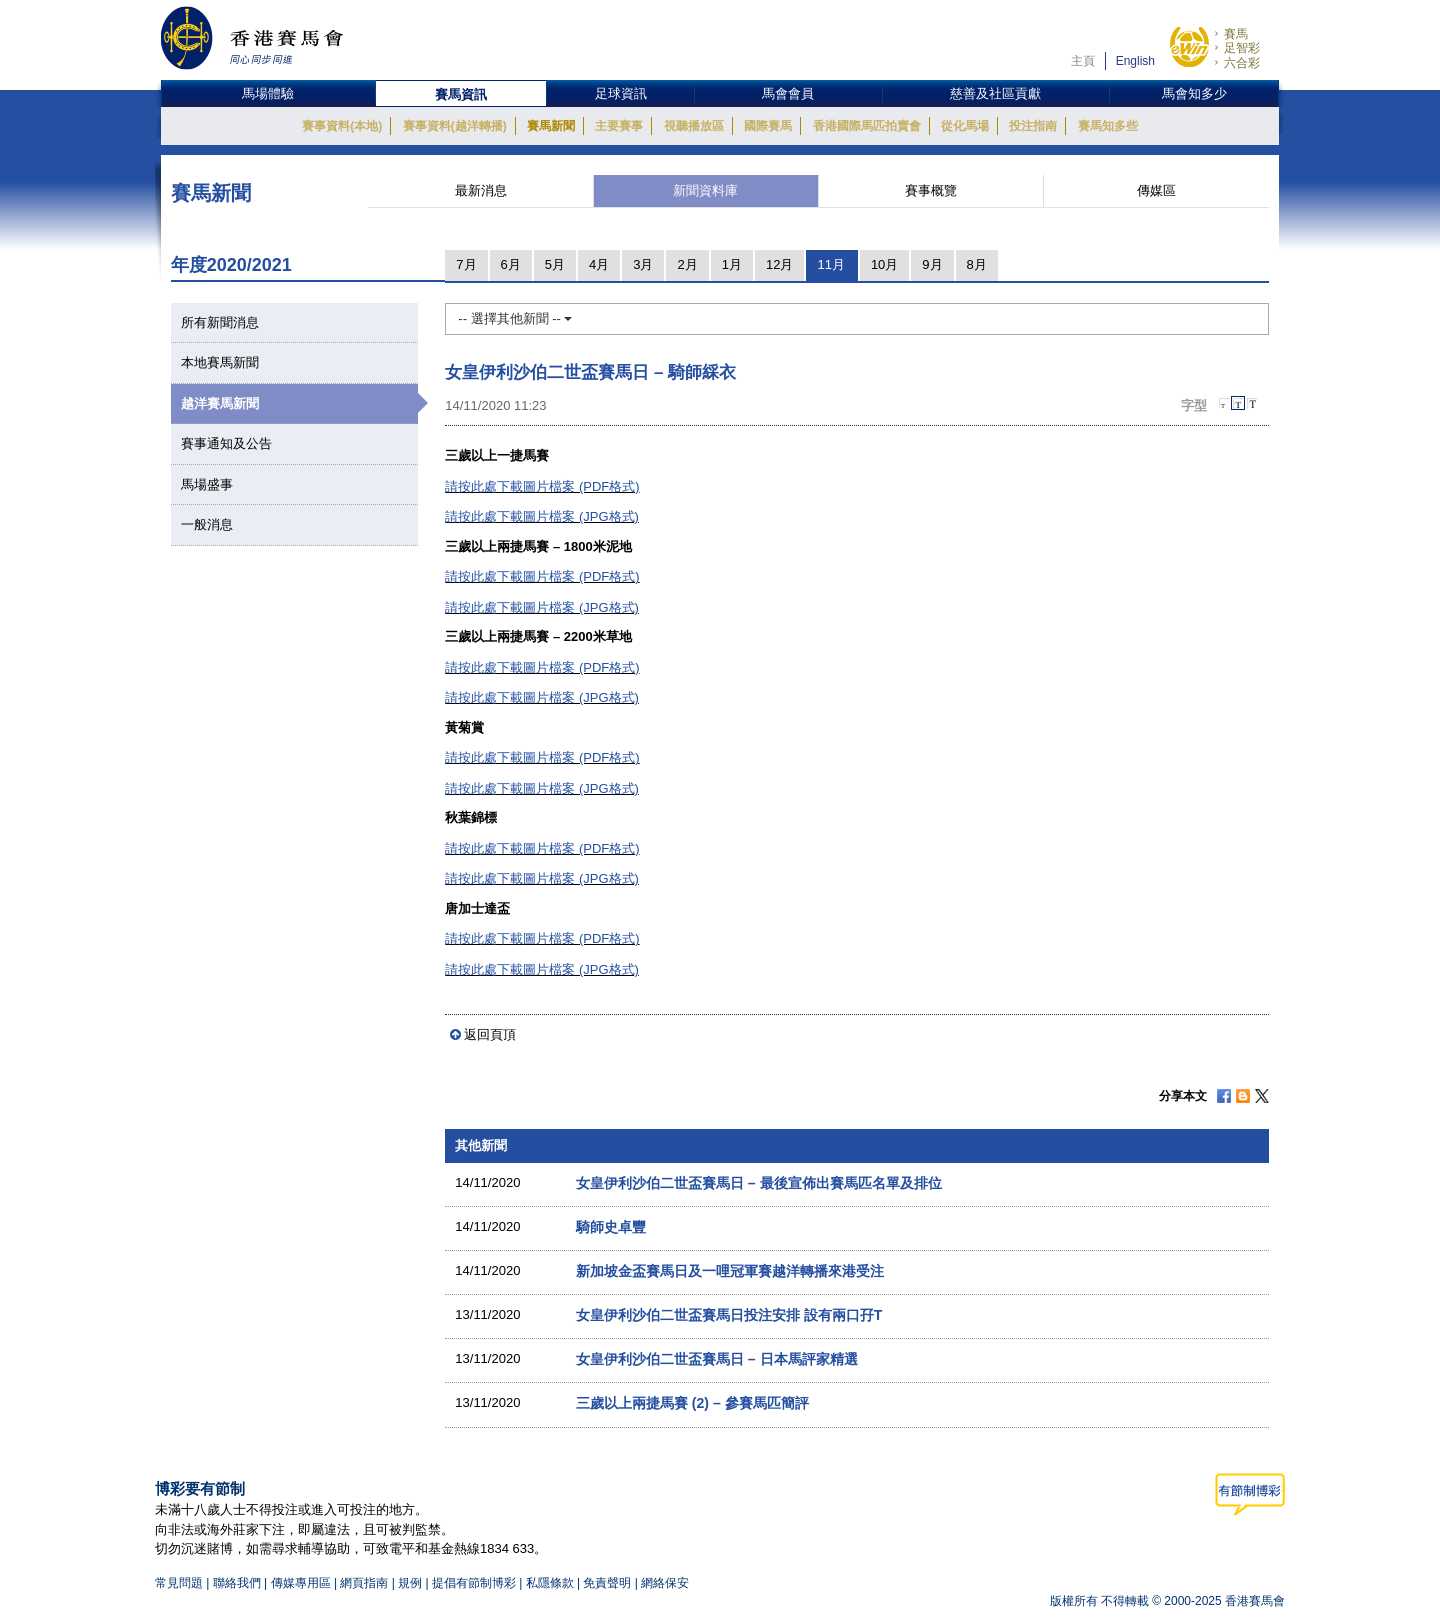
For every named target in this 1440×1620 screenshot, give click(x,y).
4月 (599, 264)
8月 (977, 264)
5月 (555, 264)
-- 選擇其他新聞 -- (515, 318)
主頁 (1083, 61)
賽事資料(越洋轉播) (455, 126)
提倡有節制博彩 (474, 1583)
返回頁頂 (490, 1034)
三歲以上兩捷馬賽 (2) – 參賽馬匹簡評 (692, 1403)
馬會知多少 (1194, 93)
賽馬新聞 (551, 126)
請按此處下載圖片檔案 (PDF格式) (542, 486)
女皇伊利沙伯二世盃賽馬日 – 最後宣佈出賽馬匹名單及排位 (759, 1183)
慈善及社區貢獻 (995, 93)
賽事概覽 (931, 190)
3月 (643, 264)
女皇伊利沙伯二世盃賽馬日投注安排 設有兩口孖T (729, 1315)
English (1135, 61)
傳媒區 (1156, 190)
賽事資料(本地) (342, 126)
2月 (687, 264)
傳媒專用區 (301, 1583)
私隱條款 (550, 1583)
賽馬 (1236, 34)
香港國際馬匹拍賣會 (867, 126)
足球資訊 (621, 93)
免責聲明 (607, 1583)
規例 (411, 1583)
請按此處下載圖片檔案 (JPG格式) (542, 516)
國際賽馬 (768, 126)
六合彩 (1242, 63)
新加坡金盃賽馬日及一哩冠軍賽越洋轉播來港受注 (730, 1271)
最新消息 (481, 190)
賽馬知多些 (1108, 126)
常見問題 (179, 1583)
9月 (932, 264)
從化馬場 (965, 126)
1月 (732, 264)
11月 (830, 264)
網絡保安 (665, 1583)
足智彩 (1242, 48)
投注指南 (1033, 126)
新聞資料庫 (705, 190)
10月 (884, 264)
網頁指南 (364, 1583)
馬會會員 (788, 93)
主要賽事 (619, 126)
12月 (779, 264)
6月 (511, 264)
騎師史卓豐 (611, 1227)
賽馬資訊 (461, 94)
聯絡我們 (237, 1583)
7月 (466, 264)
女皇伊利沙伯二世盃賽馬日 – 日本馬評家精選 (717, 1359)
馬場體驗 (268, 93)
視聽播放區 (694, 126)
